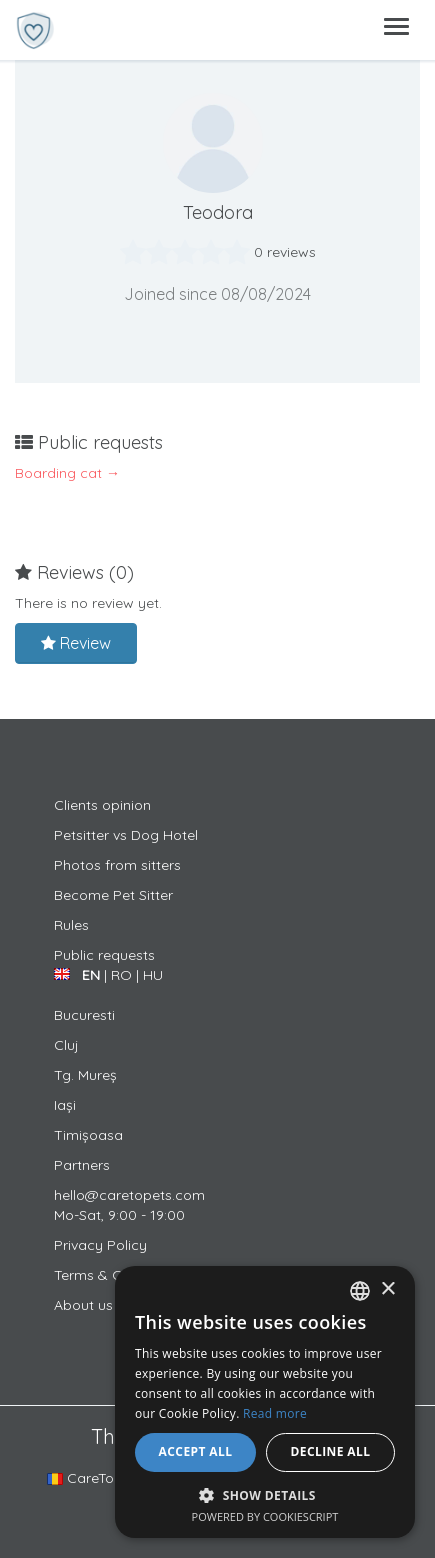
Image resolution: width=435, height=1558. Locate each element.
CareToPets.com (111, 1478)
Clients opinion (102, 805)
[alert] (265, 1402)
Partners (82, 1165)
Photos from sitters (117, 865)
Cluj (66, 1045)
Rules (71, 925)
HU (153, 975)
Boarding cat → (67, 473)
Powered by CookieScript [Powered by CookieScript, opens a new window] (265, 1516)
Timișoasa (88, 1135)
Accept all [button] (196, 1451)
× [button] (387, 1289)
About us (83, 1305)
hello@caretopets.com (129, 1195)
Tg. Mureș (85, 1075)
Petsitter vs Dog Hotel (126, 835)
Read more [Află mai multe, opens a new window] (275, 1413)
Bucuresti (84, 1015)
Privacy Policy (100, 1245)
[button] (265, 1494)
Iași (65, 1105)
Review (76, 643)
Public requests (104, 955)
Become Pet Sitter (113, 895)
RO (121, 975)
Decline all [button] (331, 1451)
